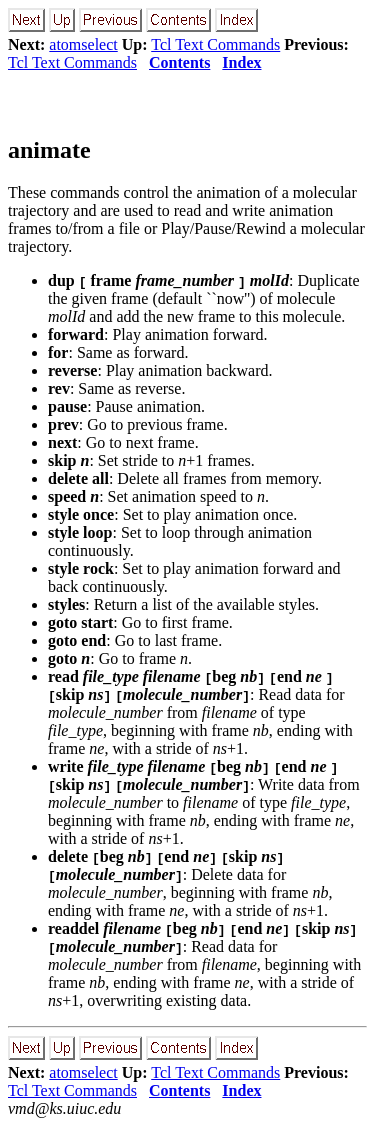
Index (241, 62)
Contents (179, 62)
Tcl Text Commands (215, 44)
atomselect (83, 44)
